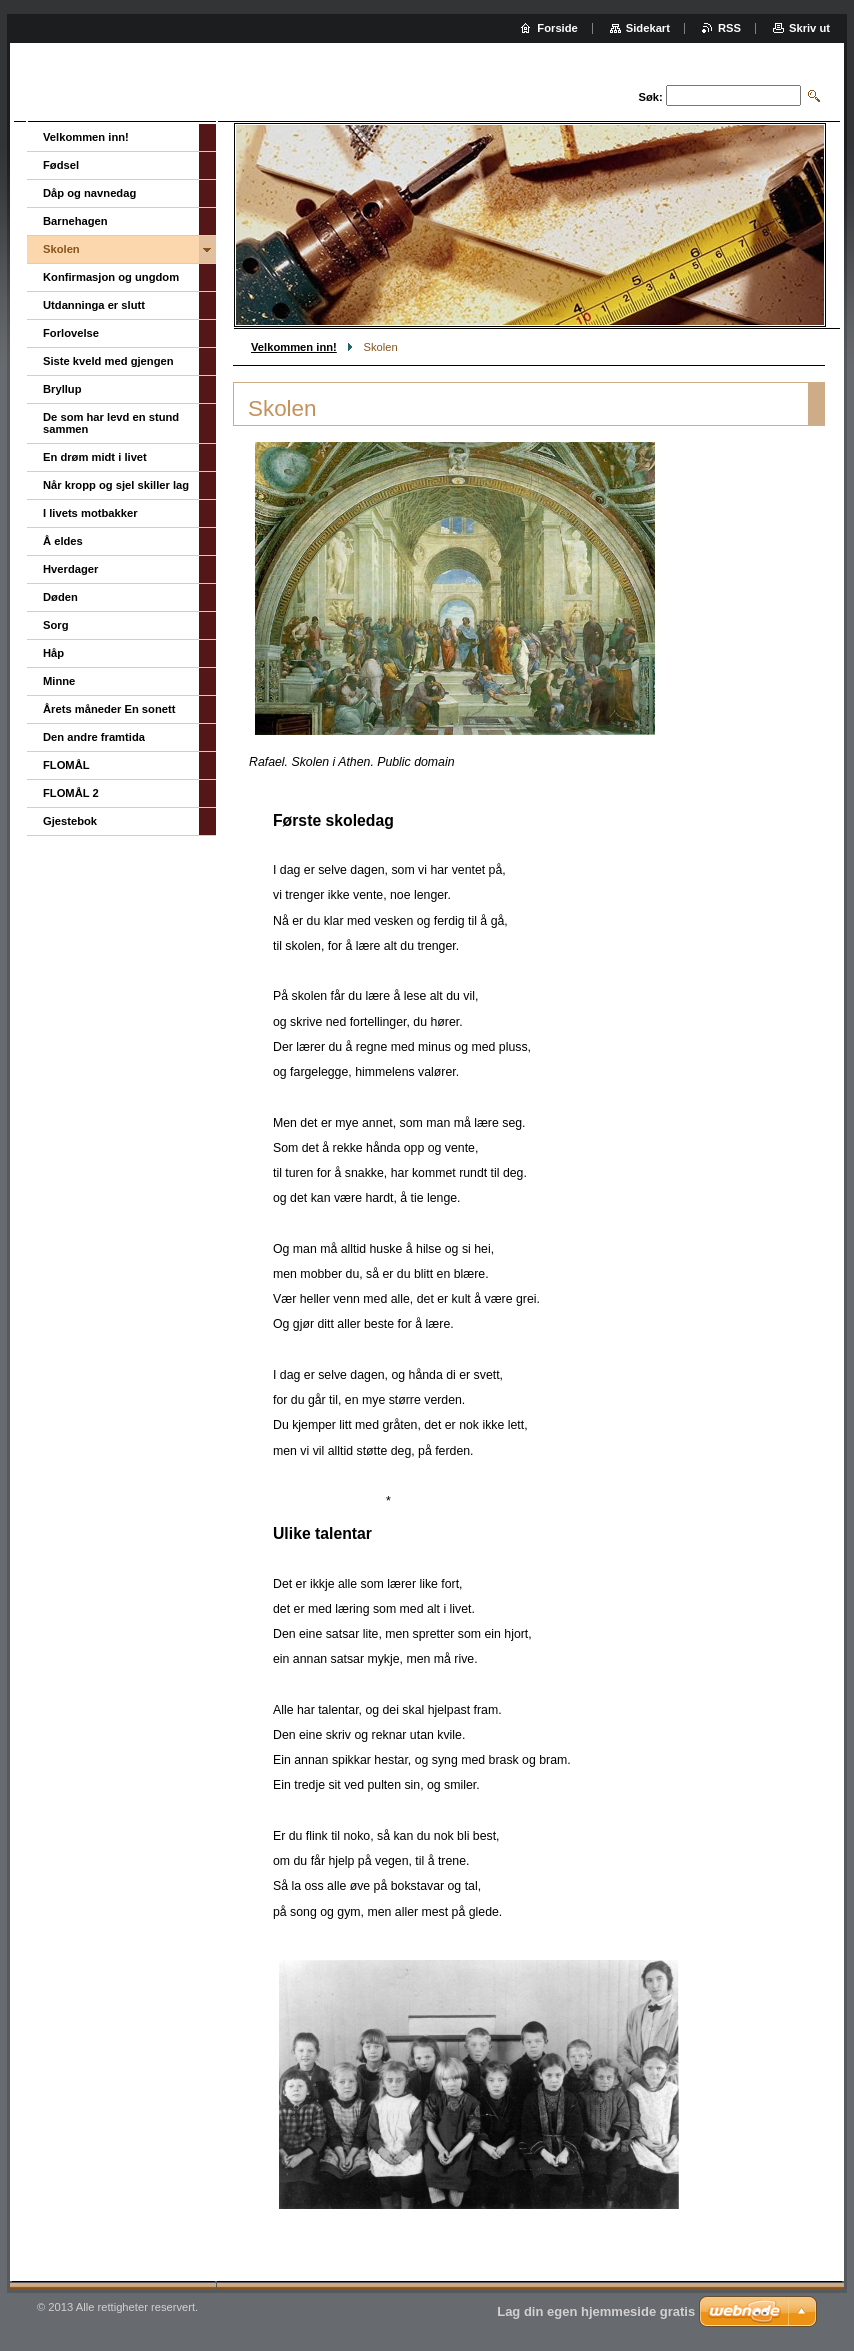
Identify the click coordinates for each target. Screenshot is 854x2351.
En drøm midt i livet (95, 457)
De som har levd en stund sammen (111, 423)
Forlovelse (71, 333)
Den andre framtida (94, 737)
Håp (53, 653)
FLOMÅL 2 (71, 793)
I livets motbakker (90, 513)
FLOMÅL (66, 765)
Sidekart (648, 28)
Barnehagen (75, 221)
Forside (557, 28)
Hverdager (70, 569)
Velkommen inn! (294, 347)
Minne (59, 681)
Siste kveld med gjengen (108, 361)
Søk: (651, 97)
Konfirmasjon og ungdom (111, 277)
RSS (729, 28)
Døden (60, 597)
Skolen (61, 249)
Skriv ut (809, 28)
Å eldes (63, 541)
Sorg (55, 625)
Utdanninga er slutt (94, 305)
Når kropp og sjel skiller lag (116, 485)
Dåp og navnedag (89, 193)
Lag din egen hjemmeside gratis (596, 2311)
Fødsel (61, 165)
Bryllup (62, 389)
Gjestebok (70, 821)
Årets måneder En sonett (109, 709)
